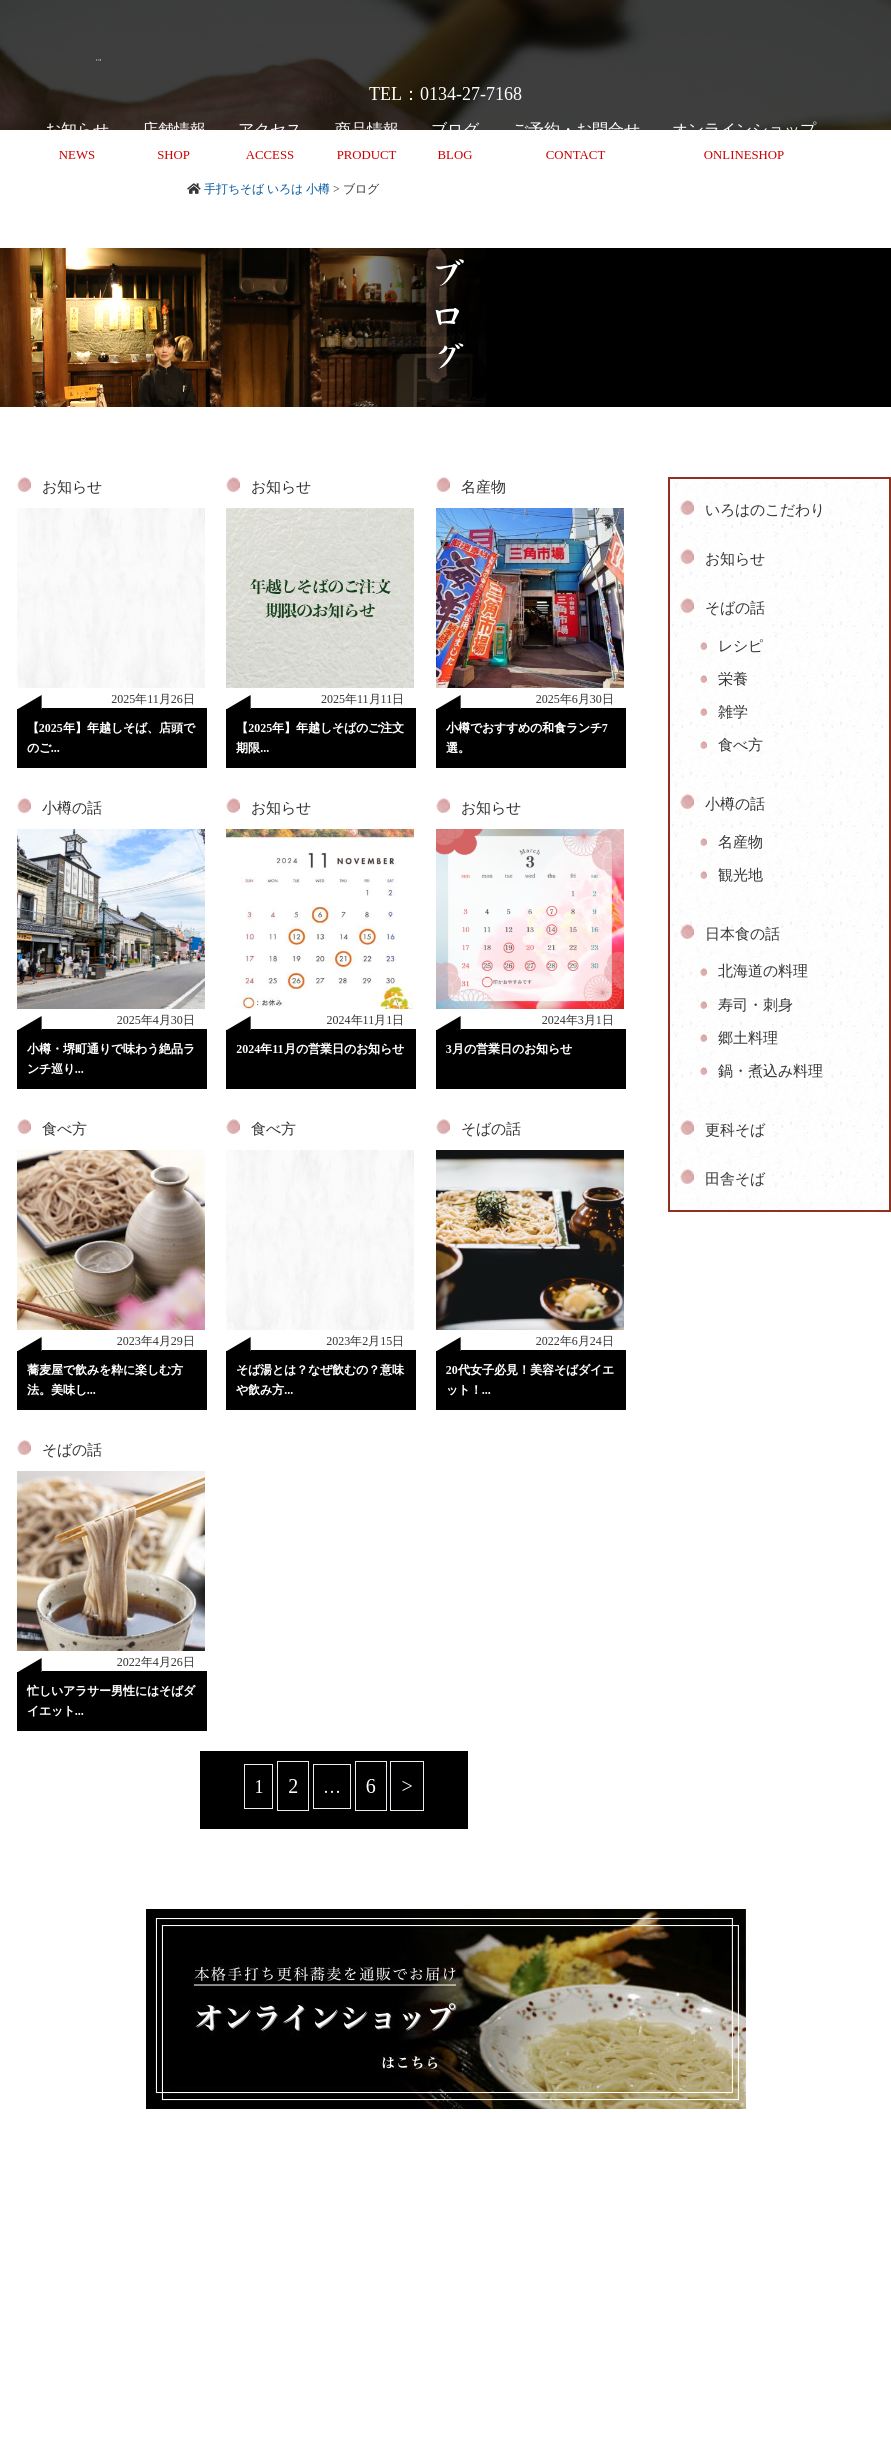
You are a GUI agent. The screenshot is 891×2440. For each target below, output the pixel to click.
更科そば (735, 1130)
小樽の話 (72, 808)
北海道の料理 (763, 971)
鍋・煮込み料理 (770, 1071)
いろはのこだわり (765, 510)
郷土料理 (748, 1038)
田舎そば (735, 1179)
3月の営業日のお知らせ (509, 1049)
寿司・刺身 (755, 1005)
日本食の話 (742, 934)
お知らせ (72, 487)
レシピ (740, 646)
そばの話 (491, 1129)
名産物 (483, 487)
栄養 (733, 679)
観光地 (740, 875)
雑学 (733, 712)
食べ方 (64, 1129)
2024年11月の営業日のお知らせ (319, 1049)
